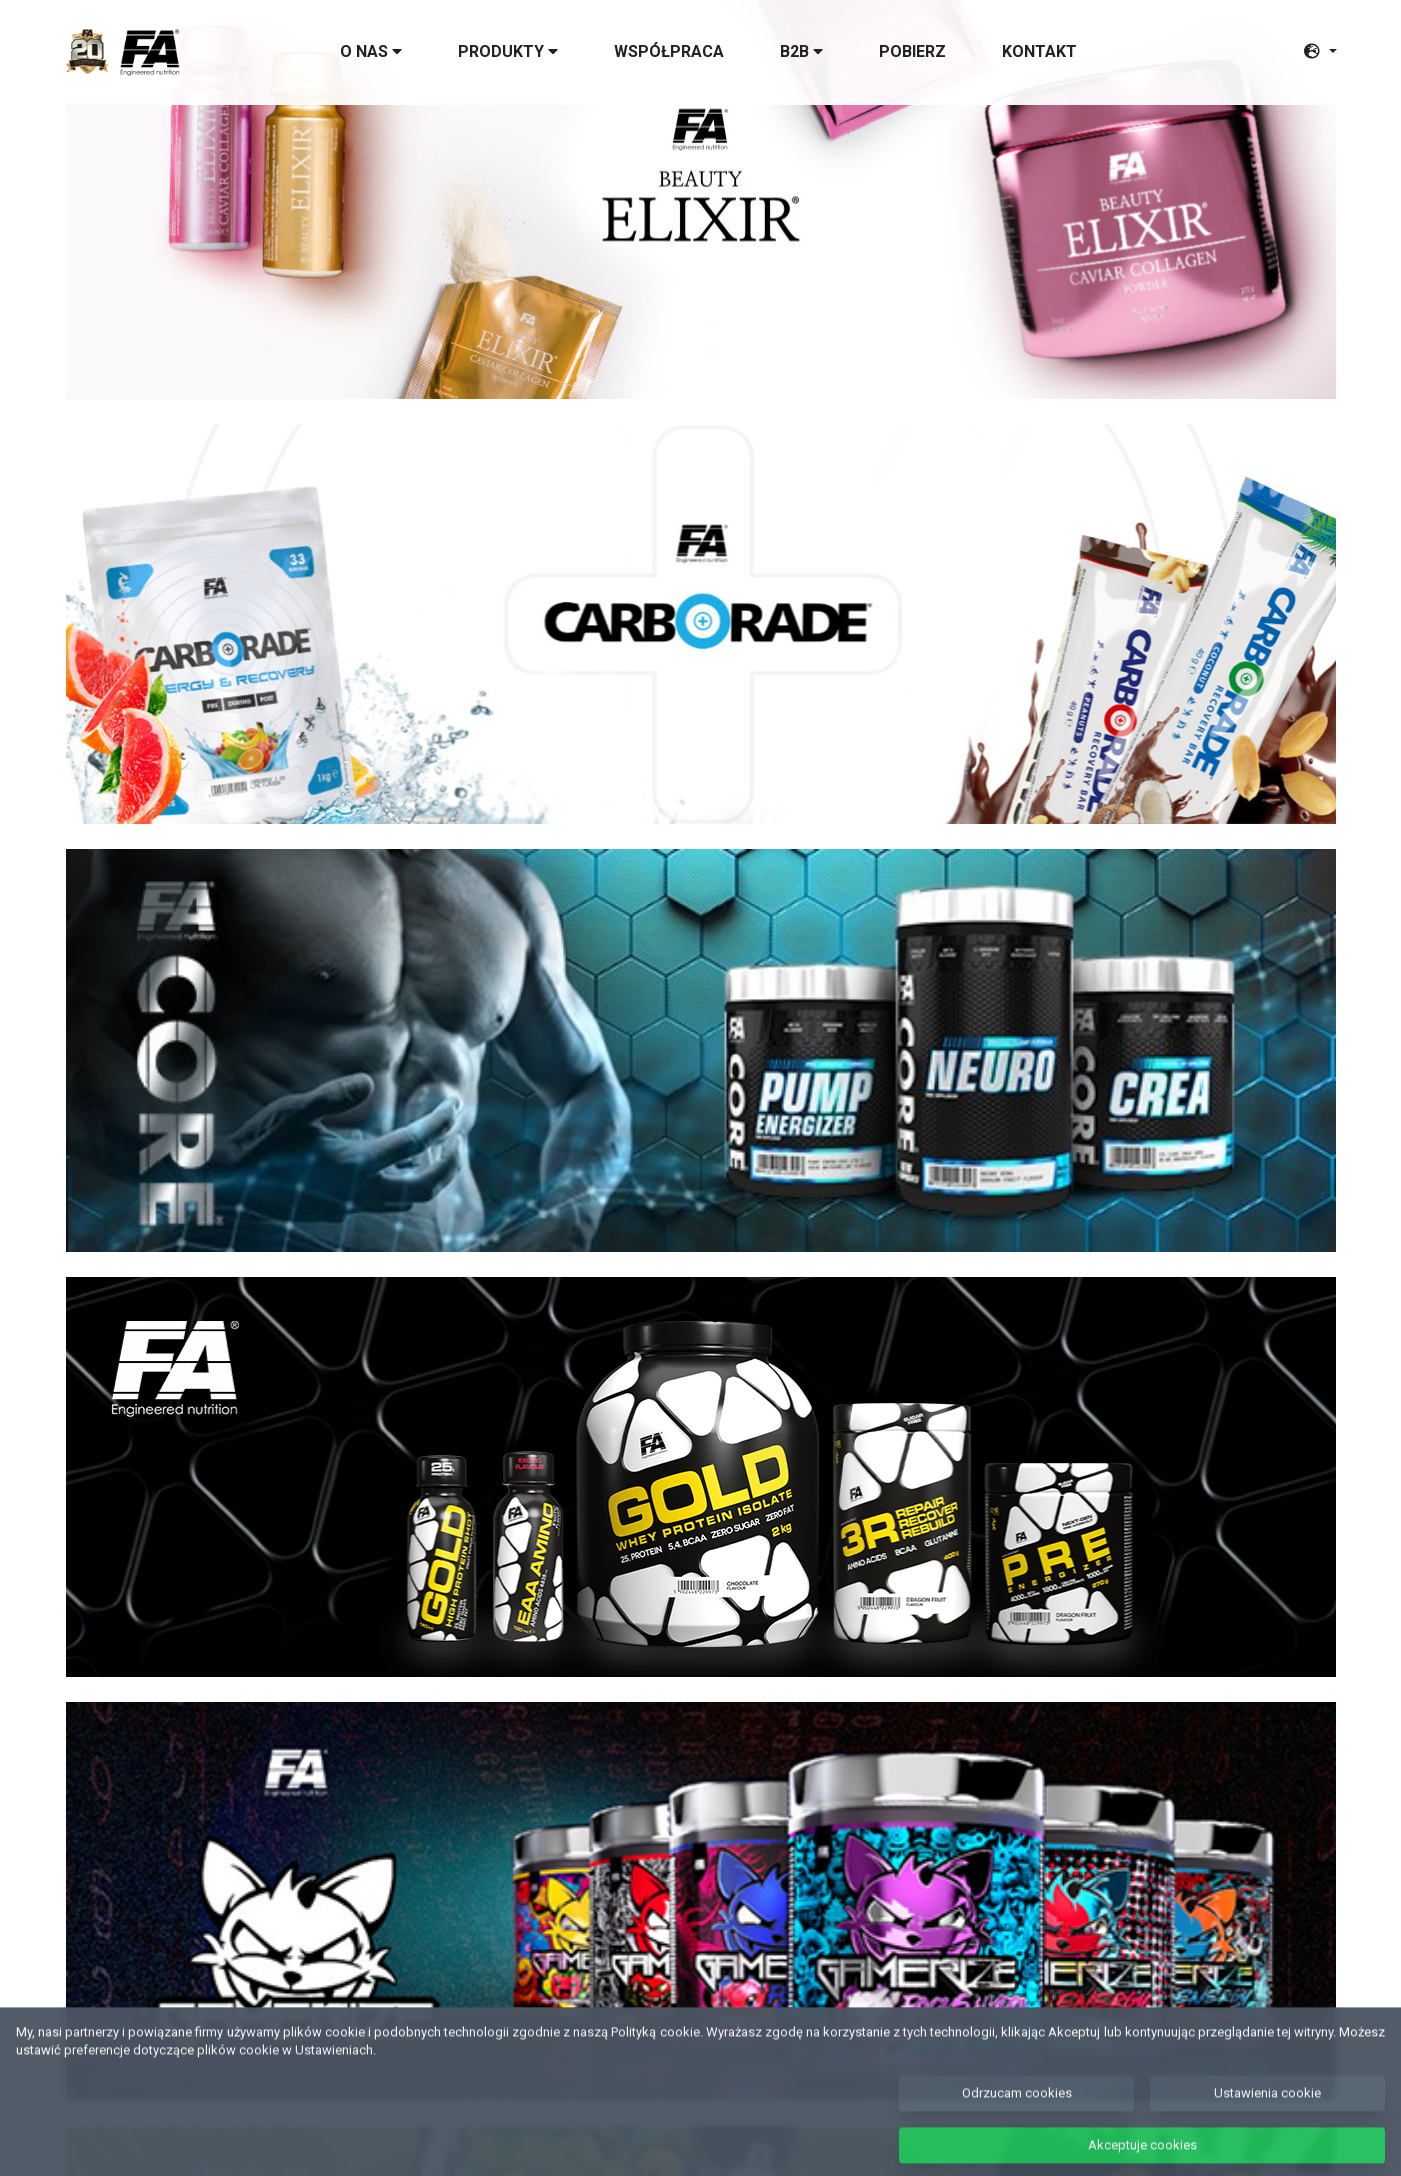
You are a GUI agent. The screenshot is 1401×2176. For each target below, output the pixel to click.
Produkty (508, 51)
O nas (371, 51)
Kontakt (1039, 51)
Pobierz (912, 51)
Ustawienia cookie (1267, 2111)
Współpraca (669, 51)
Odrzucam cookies (1017, 2111)
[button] (1320, 51)
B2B (801, 51)
